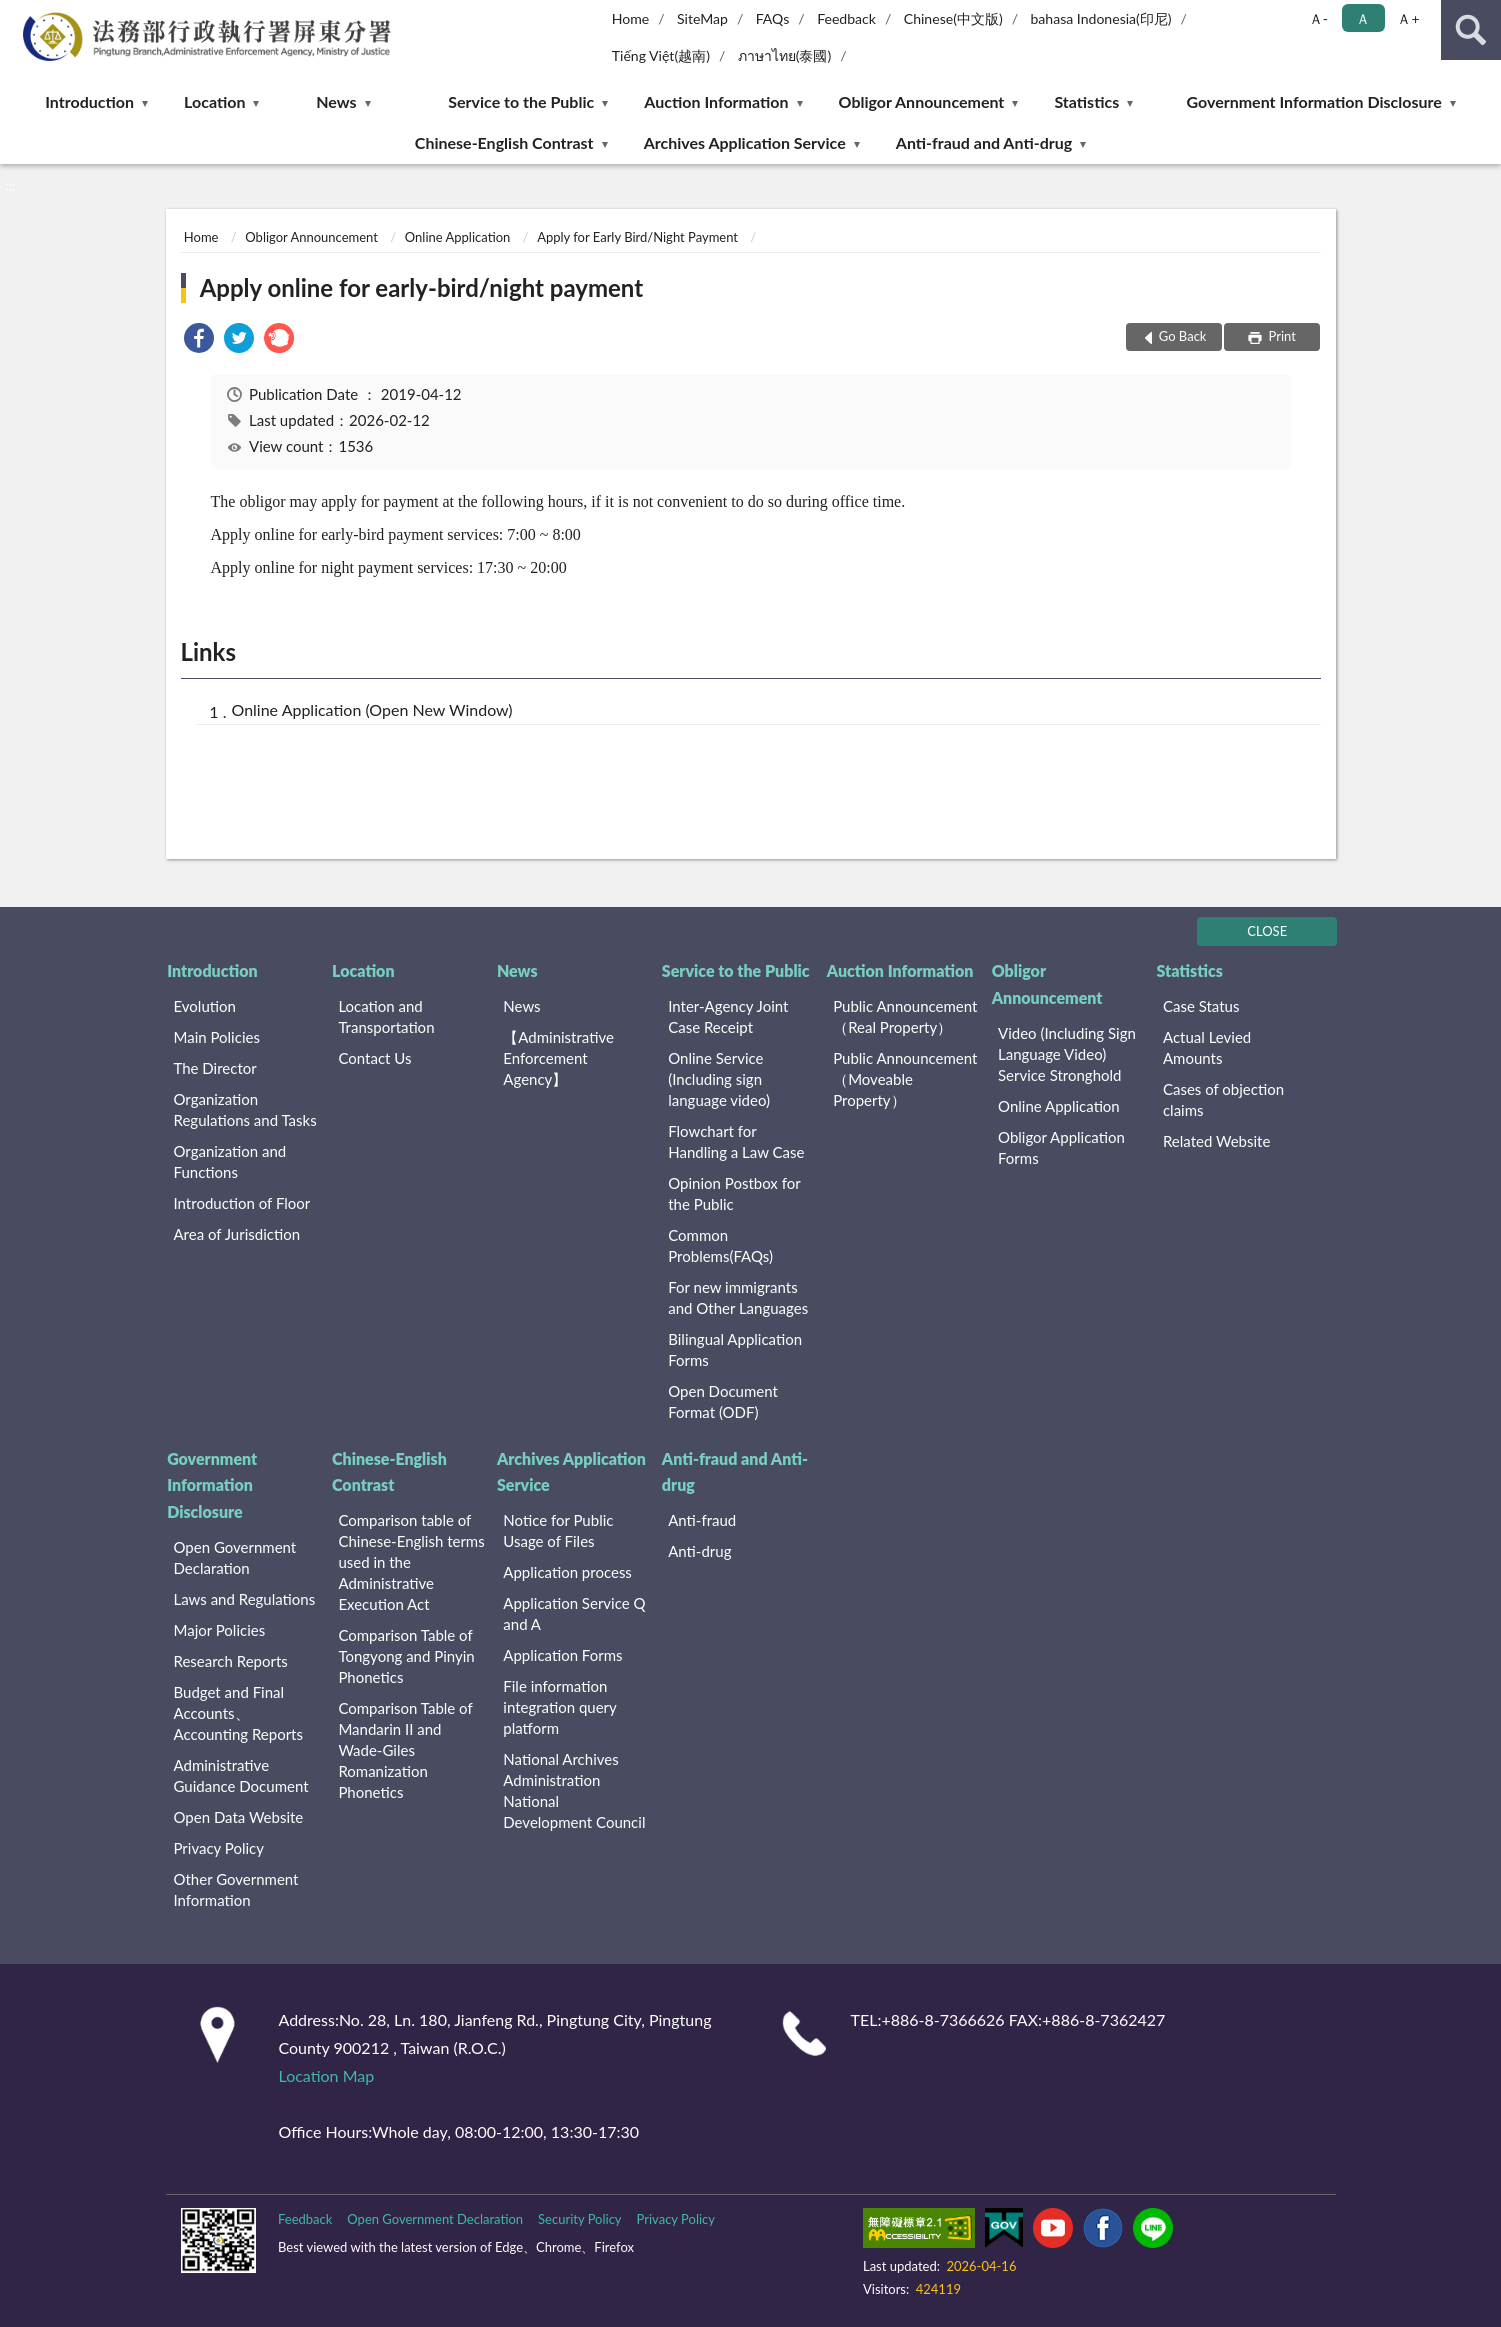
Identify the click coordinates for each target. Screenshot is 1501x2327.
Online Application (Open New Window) (372, 709)
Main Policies (217, 1037)
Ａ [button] (1363, 18)
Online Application (457, 237)
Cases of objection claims (1223, 1099)
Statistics (1086, 101)
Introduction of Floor (242, 1203)
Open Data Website (239, 1817)
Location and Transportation (386, 1016)
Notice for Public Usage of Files (558, 1530)
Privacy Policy (219, 1848)
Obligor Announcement (922, 101)
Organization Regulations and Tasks (245, 1109)
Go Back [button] (1183, 336)
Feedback (846, 18)
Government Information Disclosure (1314, 101)
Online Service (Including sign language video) (719, 1079)
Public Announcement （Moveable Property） (905, 1079)
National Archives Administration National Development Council (574, 1790)
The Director (215, 1068)
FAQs (773, 18)
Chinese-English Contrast (504, 142)
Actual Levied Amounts (1207, 1047)
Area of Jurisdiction (237, 1234)
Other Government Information (236, 1889)
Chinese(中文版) (953, 18)
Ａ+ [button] (1408, 18)
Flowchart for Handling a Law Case (736, 1141)
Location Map (327, 2075)
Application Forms (562, 1655)
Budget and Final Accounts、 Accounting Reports (238, 1713)
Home (630, 18)
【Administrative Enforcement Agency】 (558, 1058)
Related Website (1216, 1141)
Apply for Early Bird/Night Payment (637, 237)
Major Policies (220, 1630)
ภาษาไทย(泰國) (785, 55)
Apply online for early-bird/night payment (421, 287)
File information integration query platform (559, 1707)
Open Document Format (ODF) (723, 1401)
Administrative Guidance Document (241, 1775)
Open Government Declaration (235, 1557)
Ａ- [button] (1318, 18)
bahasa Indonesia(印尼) (1100, 18)
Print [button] (1280, 336)
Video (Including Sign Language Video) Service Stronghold (1067, 1054)
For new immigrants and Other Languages (738, 1297)
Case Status (1201, 1006)
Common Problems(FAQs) (720, 1245)
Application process (567, 1572)
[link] (199, 340)
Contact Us (374, 1058)
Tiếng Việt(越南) (661, 55)
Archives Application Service (745, 142)
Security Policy (580, 2219)
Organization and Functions (230, 1161)
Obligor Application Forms (1061, 1147)
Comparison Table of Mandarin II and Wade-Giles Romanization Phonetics (405, 1750)
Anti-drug (699, 1551)
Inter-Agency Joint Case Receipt (728, 1016)
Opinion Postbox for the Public (734, 1193)
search (1471, 30)
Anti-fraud (702, 1520)
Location (214, 101)
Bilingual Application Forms (735, 1349)
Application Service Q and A (574, 1613)
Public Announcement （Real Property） (905, 1016)
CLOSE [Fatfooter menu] (1267, 931)
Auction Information (716, 101)
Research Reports (231, 1661)
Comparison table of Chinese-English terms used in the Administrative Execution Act (411, 1562)
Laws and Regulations (245, 1599)
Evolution (205, 1006)
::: (16, 15)
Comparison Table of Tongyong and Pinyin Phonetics (406, 1656)
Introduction (89, 101)
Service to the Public (521, 101)
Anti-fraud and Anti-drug (984, 142)
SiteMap (702, 18)
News (336, 101)
